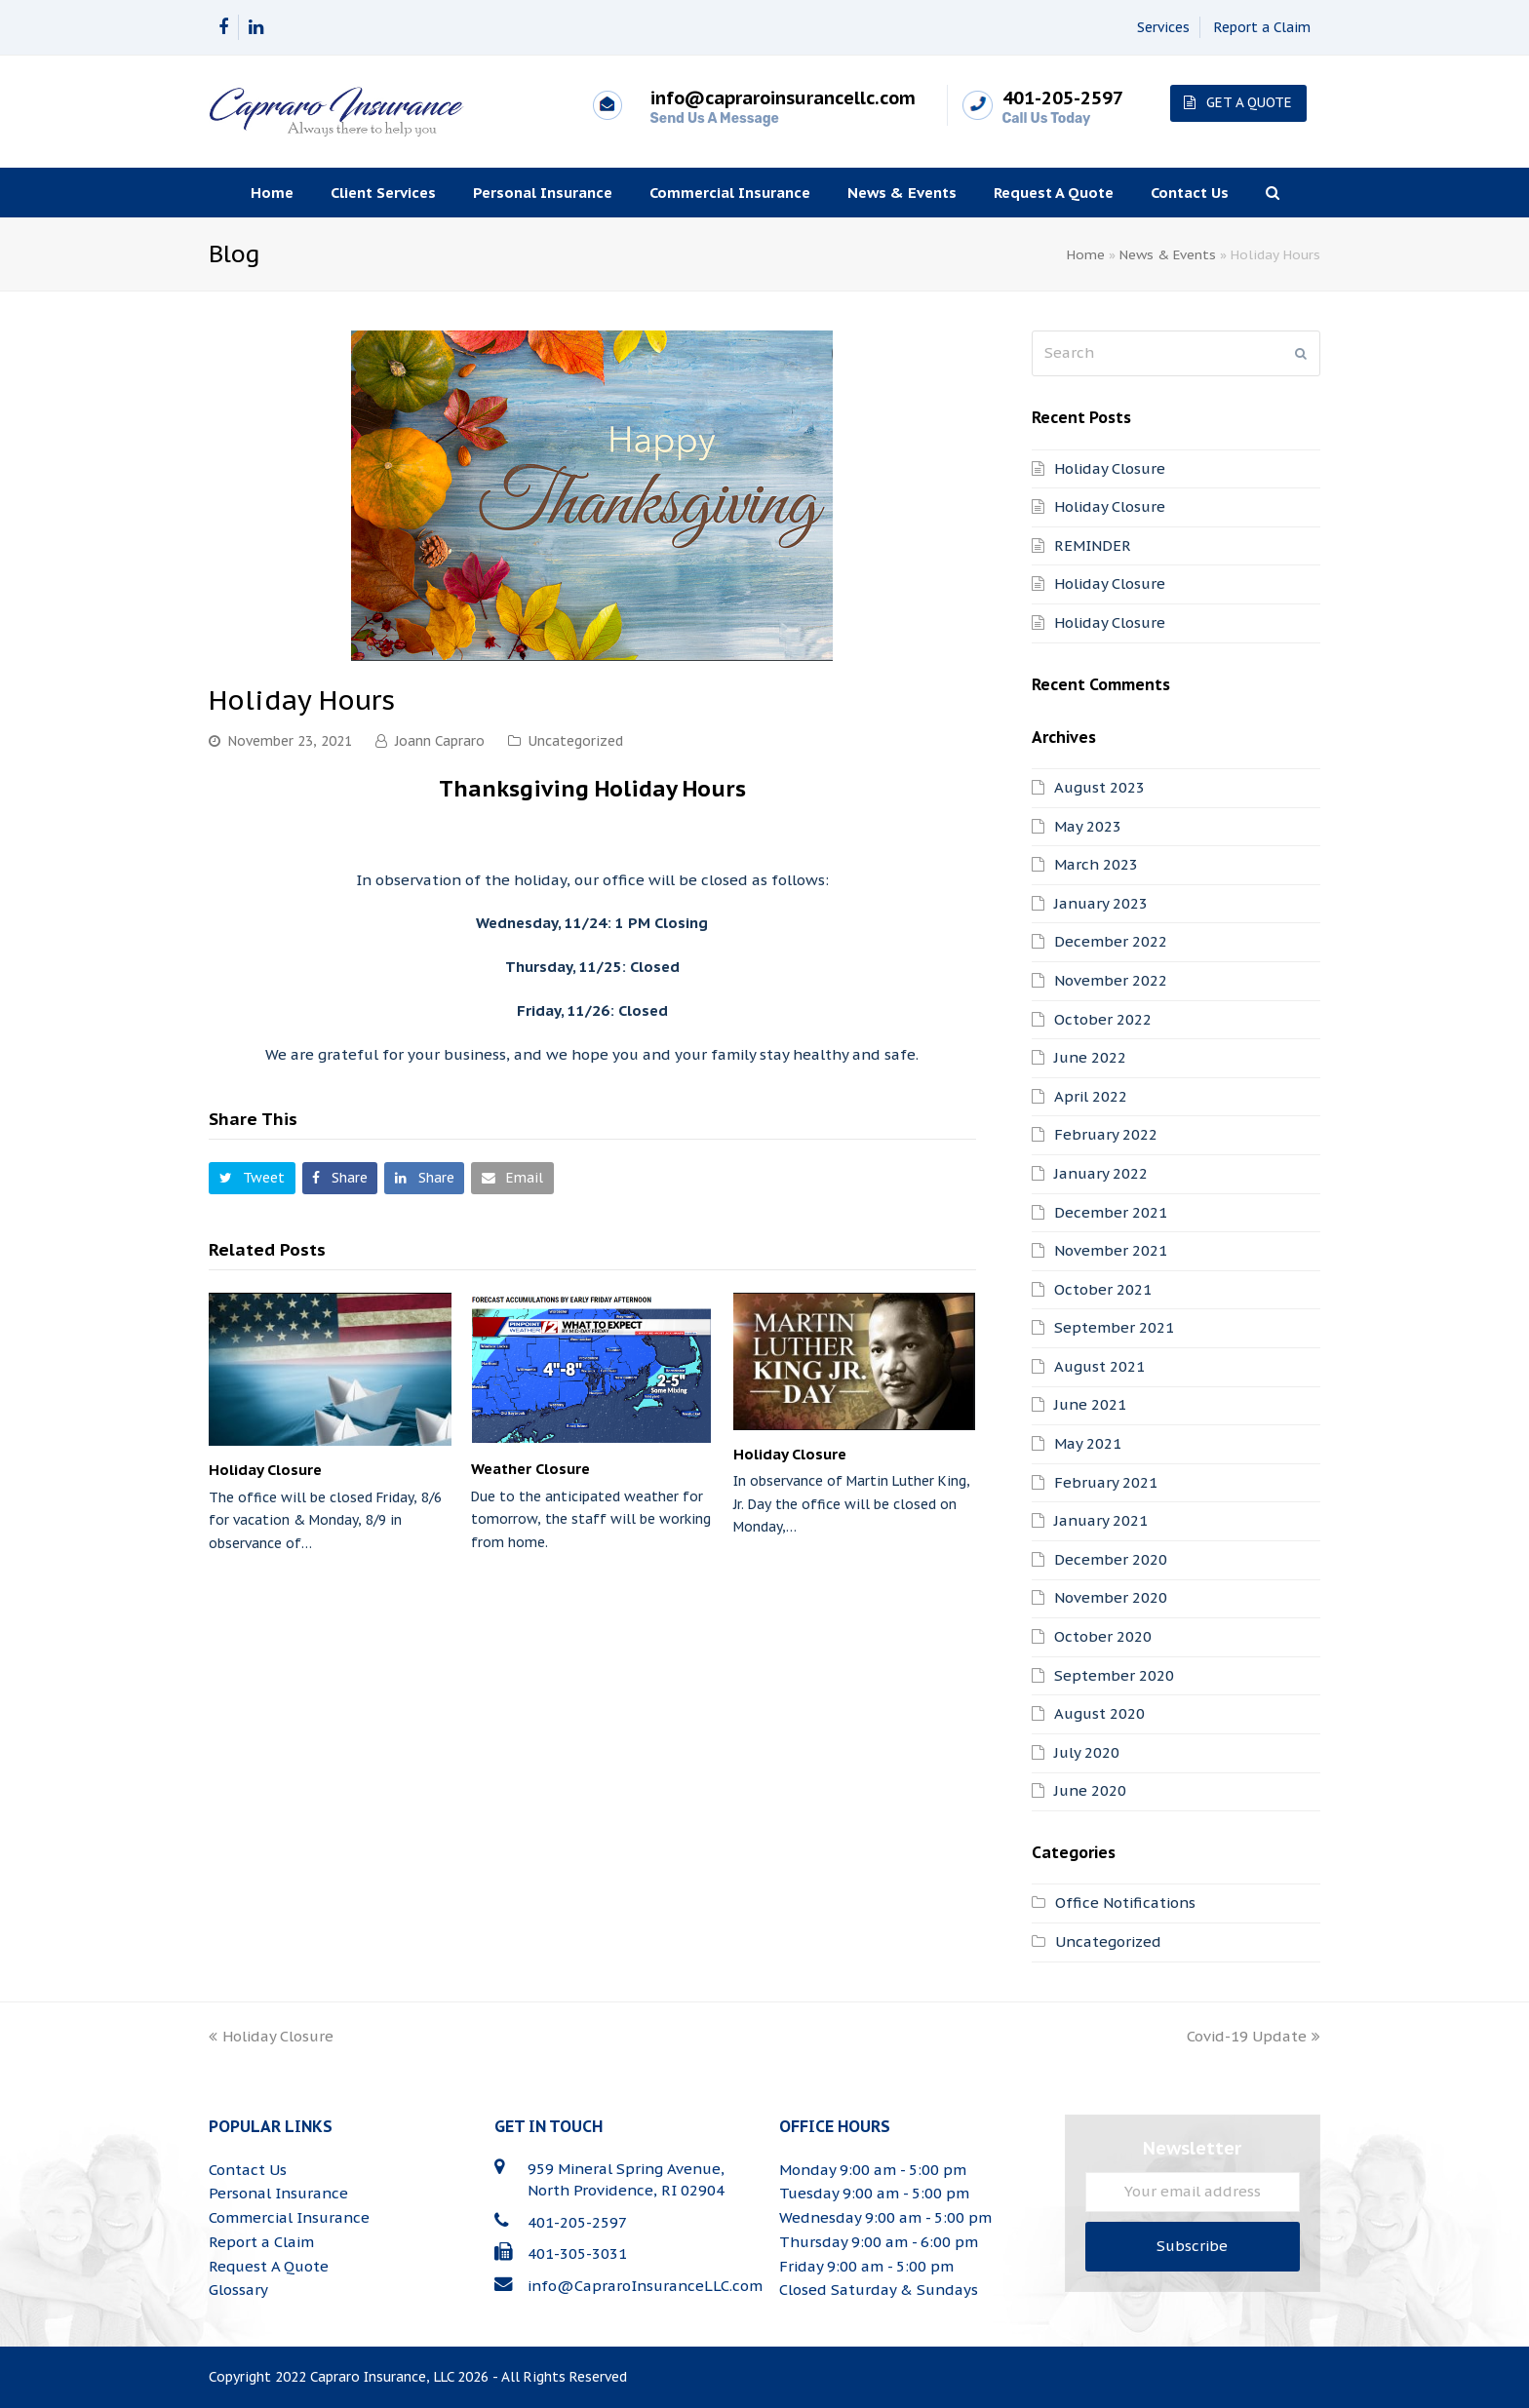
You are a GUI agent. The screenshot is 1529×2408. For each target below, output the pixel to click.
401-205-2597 (577, 2222)
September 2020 (1114, 1675)
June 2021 (1090, 1404)
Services (1163, 27)
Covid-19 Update (1253, 2036)
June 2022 (1090, 1057)
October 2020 (1103, 1636)
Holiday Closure (265, 1469)
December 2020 (1110, 1559)
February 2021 (1105, 1482)
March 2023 (1096, 864)
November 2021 (1110, 1250)
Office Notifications (1125, 1902)
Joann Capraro (440, 741)
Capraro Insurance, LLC (381, 2377)
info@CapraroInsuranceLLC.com (645, 2285)
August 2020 (1099, 1713)
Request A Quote (269, 2266)
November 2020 (1110, 1597)
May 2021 (1087, 1443)
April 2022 (1090, 1096)
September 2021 (1114, 1327)
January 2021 (1101, 1520)
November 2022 (1110, 980)
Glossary (238, 2289)
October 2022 (1103, 1019)
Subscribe (1192, 2245)
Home (1086, 254)
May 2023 (1087, 826)
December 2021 (1110, 1212)
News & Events (1167, 254)
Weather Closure (530, 1468)
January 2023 (1101, 903)
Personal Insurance (278, 2193)
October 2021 (1103, 1289)
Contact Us (248, 2169)
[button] (252, 1178)
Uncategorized (576, 741)
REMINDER (1092, 545)
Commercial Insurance (289, 2217)
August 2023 (1099, 787)
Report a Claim (1262, 27)
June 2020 (1090, 1790)
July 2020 (1086, 1752)
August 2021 (1099, 1366)
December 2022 (1110, 941)
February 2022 (1105, 1134)
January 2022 (1101, 1173)
